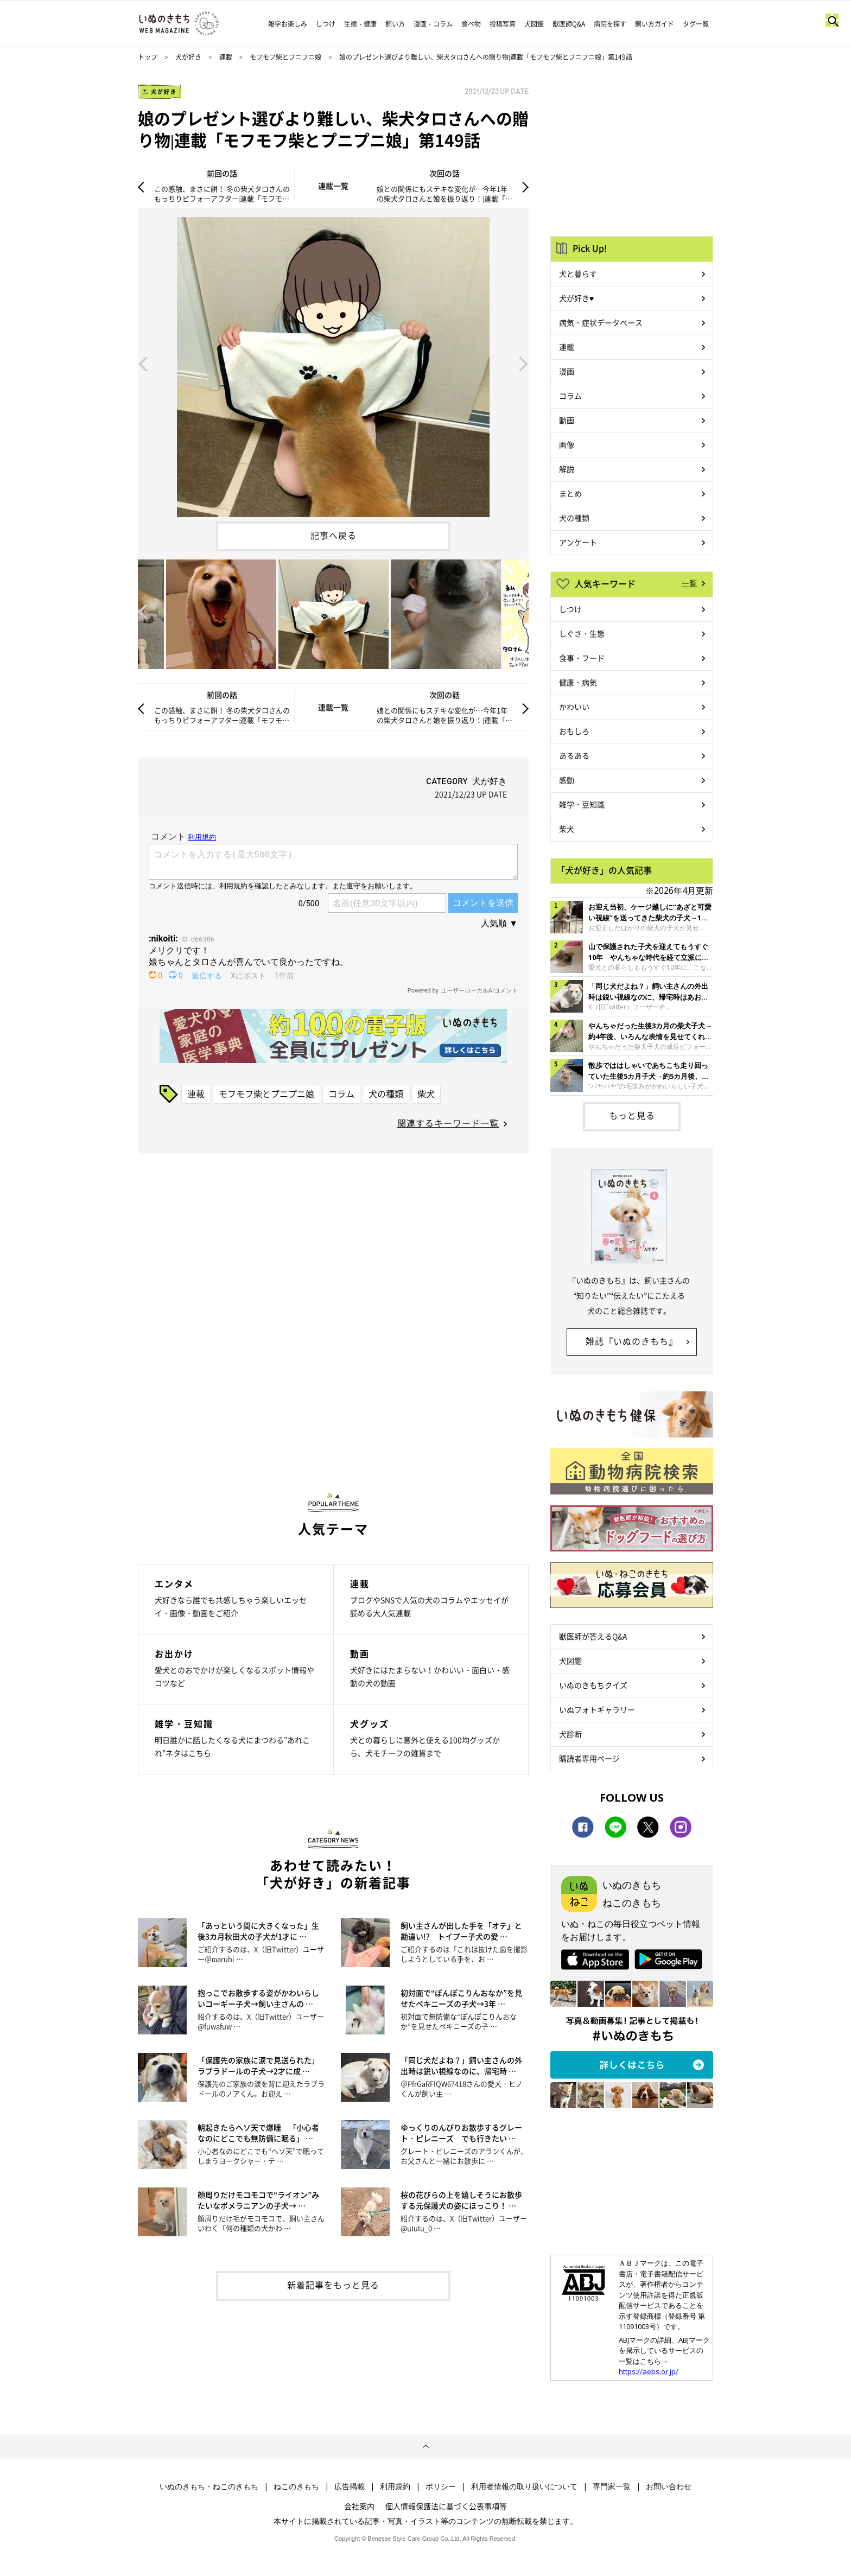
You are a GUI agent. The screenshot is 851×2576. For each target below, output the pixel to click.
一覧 (689, 582)
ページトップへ (425, 2447)
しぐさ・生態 (582, 633)
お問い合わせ (668, 2486)
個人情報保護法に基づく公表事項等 (446, 2506)
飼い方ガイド (654, 24)
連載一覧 (333, 185)
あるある (574, 755)
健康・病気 (578, 682)
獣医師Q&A (568, 24)
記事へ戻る (333, 535)
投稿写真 (503, 24)
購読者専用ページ (589, 1758)
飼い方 (395, 24)
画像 (566, 444)
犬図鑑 (534, 24)
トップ (147, 57)
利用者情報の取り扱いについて (524, 2486)
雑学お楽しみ (287, 24)
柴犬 (426, 1093)
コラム (341, 1093)
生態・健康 (360, 24)
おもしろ (574, 731)
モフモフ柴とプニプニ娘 (285, 57)
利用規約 (395, 2486)
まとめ (570, 493)
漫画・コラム (433, 24)
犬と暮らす (578, 273)
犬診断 (570, 1733)
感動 (566, 779)
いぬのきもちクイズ (593, 1685)
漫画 (566, 371)
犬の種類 (386, 1093)
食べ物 (471, 24)
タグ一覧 (696, 24)
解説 (566, 468)
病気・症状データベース (601, 322)
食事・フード (582, 657)
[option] (333, 363)
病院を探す (610, 24)
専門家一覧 (612, 2486)
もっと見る (632, 1115)
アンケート (578, 542)
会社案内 (359, 2506)
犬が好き (188, 57)
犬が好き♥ (576, 297)
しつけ (325, 24)
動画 (566, 420)
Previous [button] (143, 363)
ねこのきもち (296, 2486)
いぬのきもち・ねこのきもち (209, 2486)
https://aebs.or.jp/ (648, 2371)
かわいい (574, 706)
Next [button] (524, 363)
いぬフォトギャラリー (597, 1709)
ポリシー (441, 2486)
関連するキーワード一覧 (448, 1122)
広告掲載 (349, 2486)
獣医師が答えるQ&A (593, 1636)
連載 (225, 57)
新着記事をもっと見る (333, 2284)
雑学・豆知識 (582, 804)
